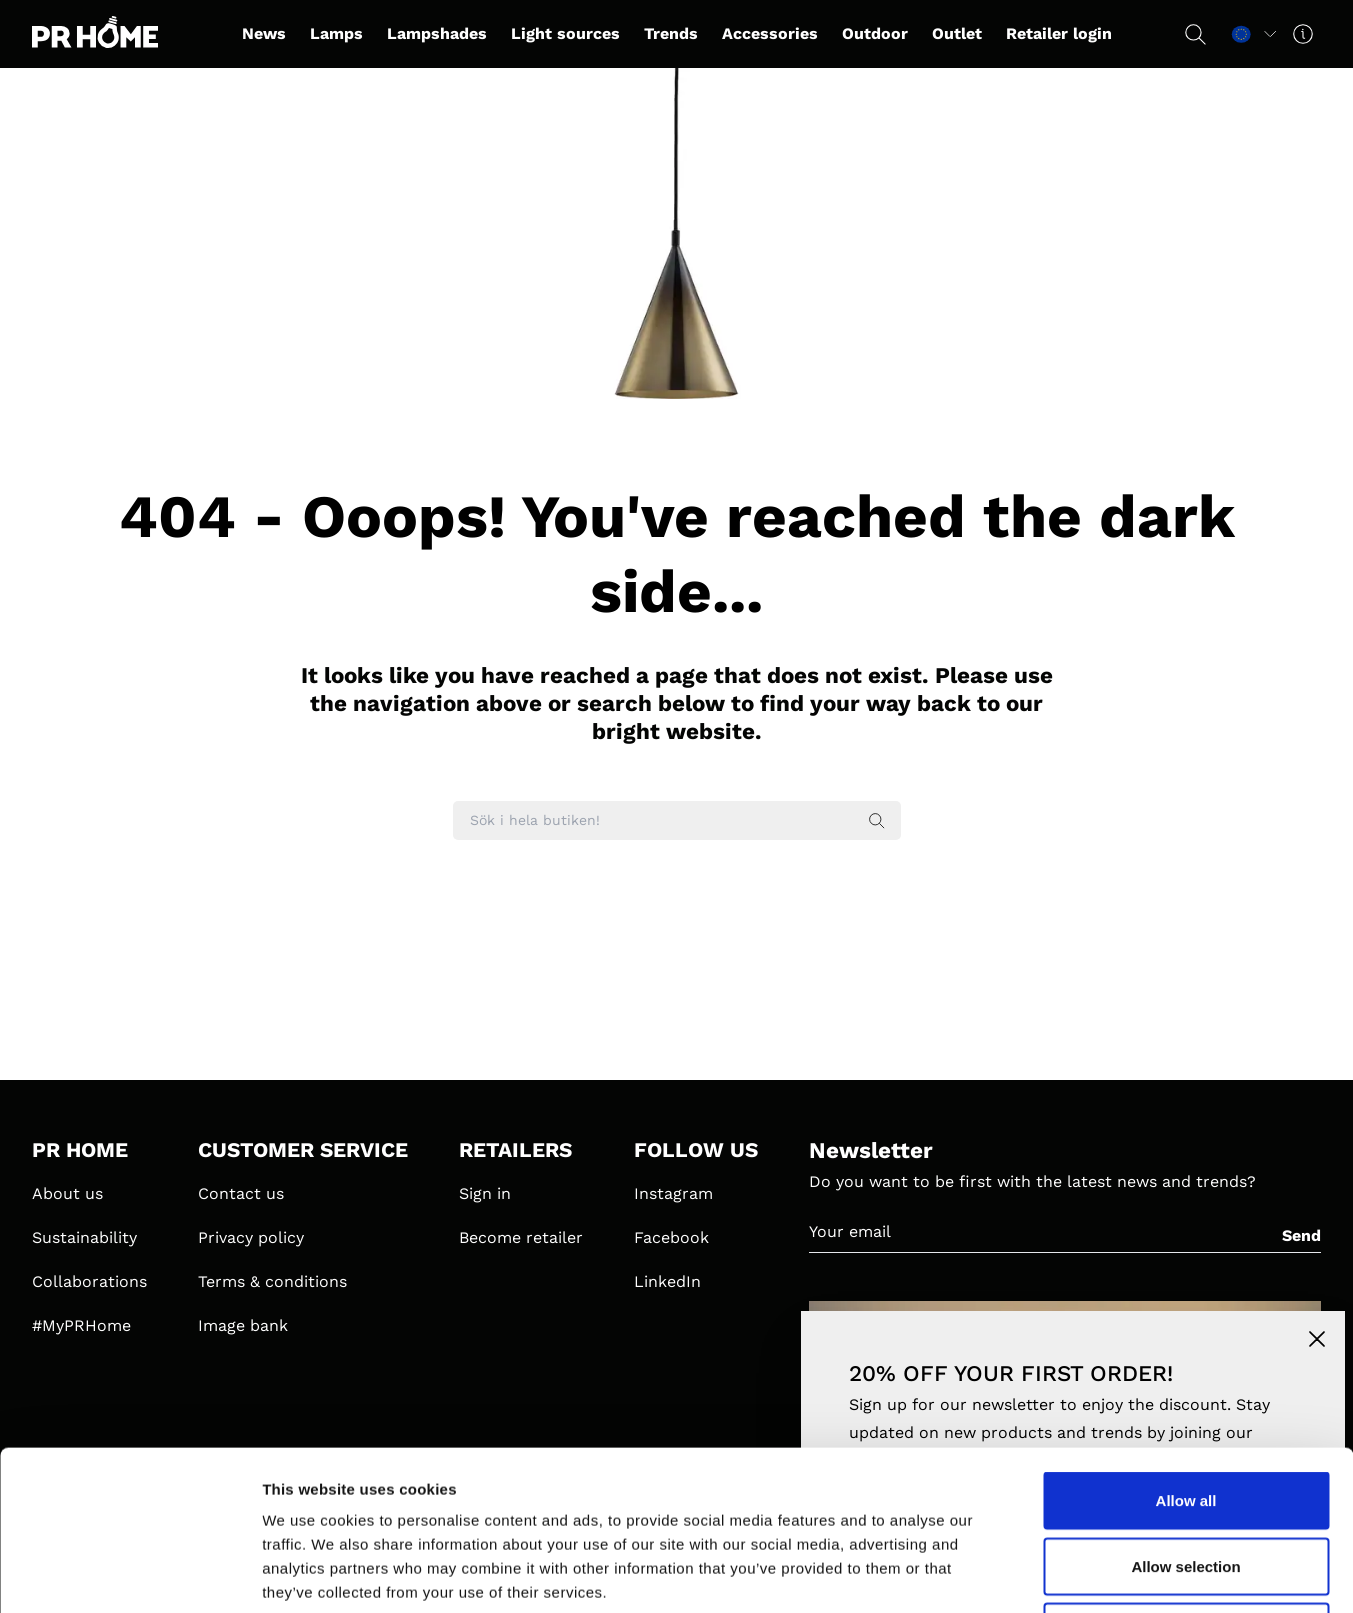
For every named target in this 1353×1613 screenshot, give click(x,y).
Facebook (671, 1237)
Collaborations (89, 1281)
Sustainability (84, 1237)
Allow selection (1185, 1416)
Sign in (485, 1193)
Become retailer (521, 1237)
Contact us (241, 1193)
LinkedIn (667, 1281)
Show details (1049, 1573)
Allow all (1186, 1350)
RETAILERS (515, 1150)
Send (1301, 1235)
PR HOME (80, 1150)
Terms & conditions (272, 1281)
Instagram (673, 1193)
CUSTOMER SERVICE (303, 1150)
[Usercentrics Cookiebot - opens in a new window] (129, 1574)
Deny (1186, 1481)
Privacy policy (251, 1237)
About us (67, 1193)
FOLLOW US (696, 1150)
